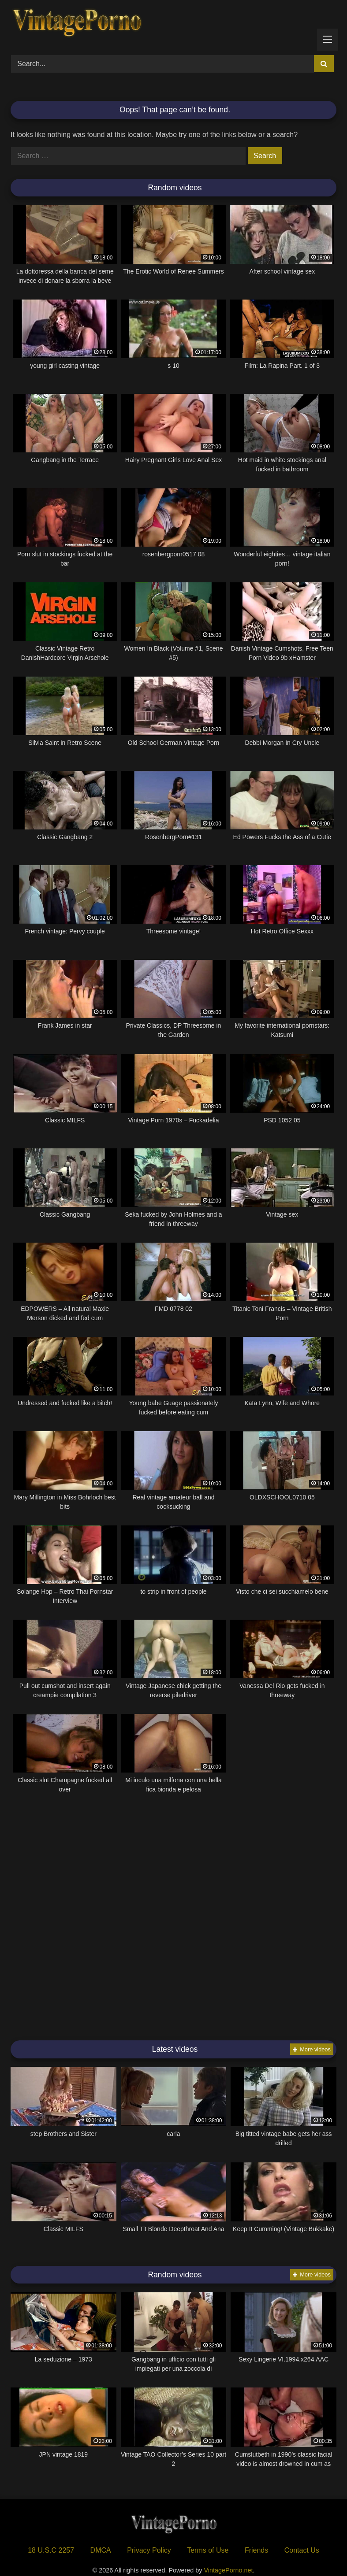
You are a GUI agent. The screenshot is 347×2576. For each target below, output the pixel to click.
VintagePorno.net (228, 2570)
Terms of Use (207, 2550)
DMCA (100, 2550)
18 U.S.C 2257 (51, 2550)
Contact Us (301, 2550)
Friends (256, 2550)
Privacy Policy (149, 2550)
